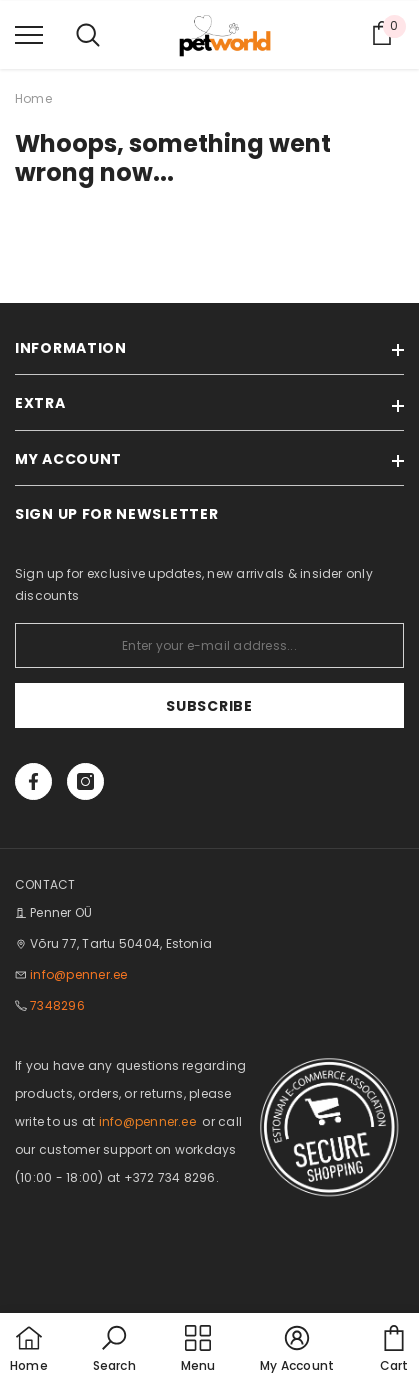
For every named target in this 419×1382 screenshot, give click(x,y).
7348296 (57, 1005)
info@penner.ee (78, 974)
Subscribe (209, 706)
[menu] (29, 34)
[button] (114, 1350)
